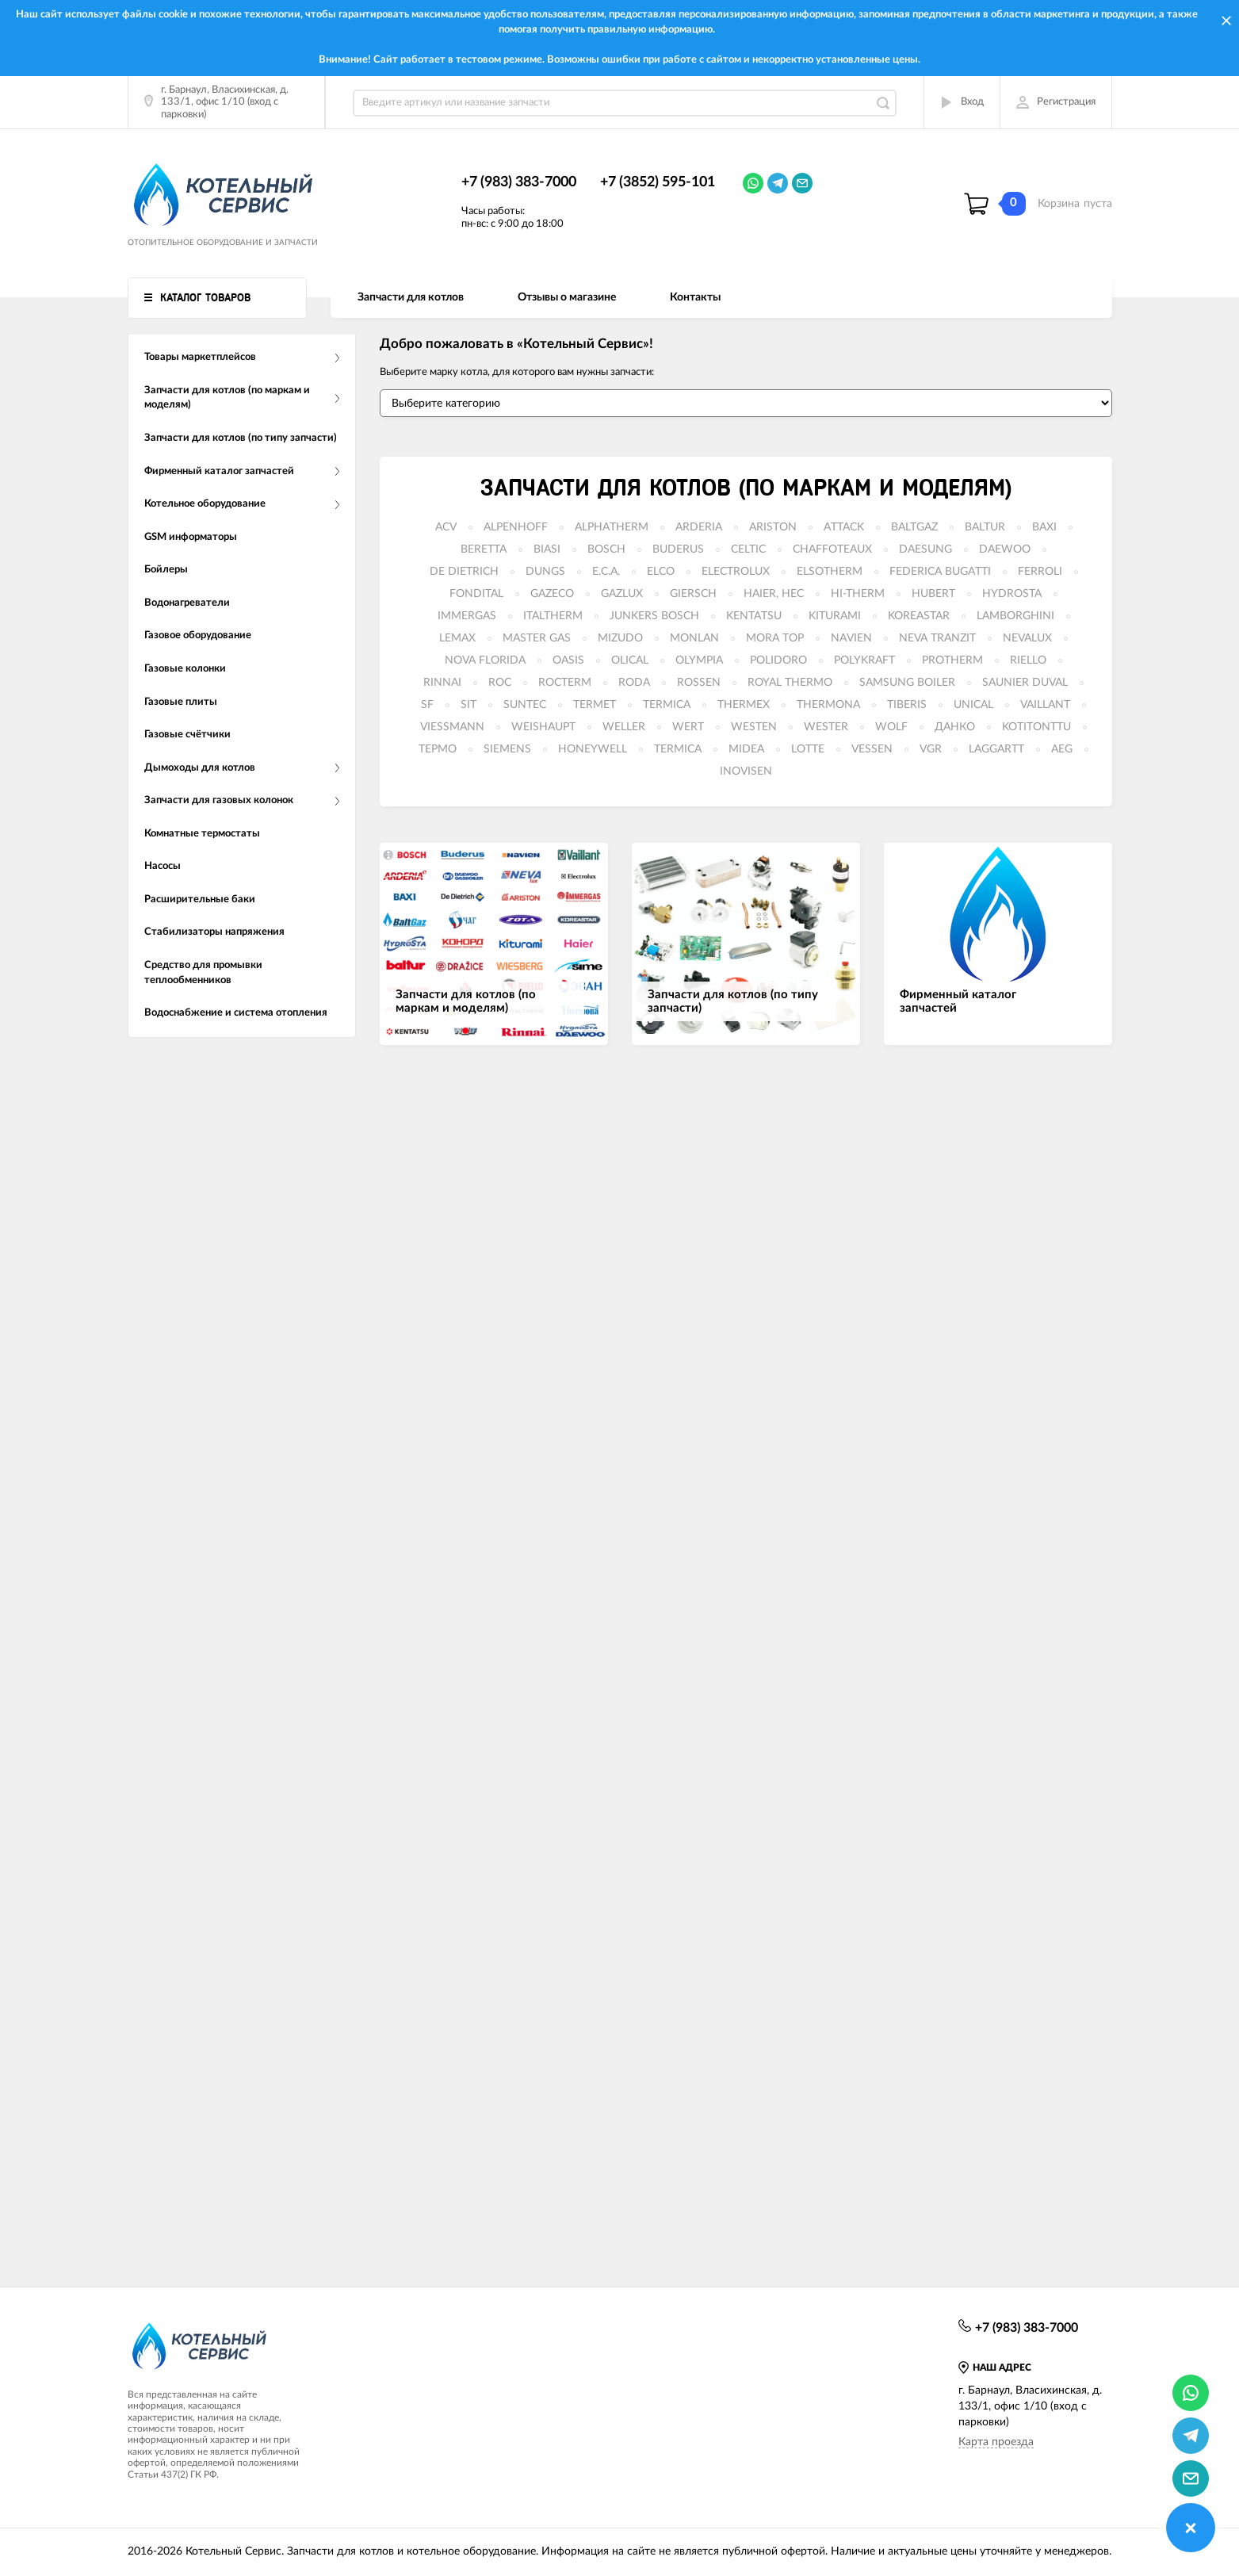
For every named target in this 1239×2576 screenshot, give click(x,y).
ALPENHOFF (516, 527)
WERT (688, 727)
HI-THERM (858, 593)
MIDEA (746, 749)
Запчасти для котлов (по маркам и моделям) (745, 488)
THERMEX (743, 704)
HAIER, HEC (774, 593)
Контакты (695, 297)
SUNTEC (524, 704)
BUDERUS (678, 549)
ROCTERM (564, 682)
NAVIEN (851, 638)
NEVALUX (1027, 638)
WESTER (826, 727)
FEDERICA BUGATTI (940, 571)
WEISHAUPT (543, 727)
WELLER (623, 727)
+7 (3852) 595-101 (657, 182)
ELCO (661, 571)
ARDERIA (698, 527)
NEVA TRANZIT (937, 638)
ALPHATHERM (611, 527)
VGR (931, 749)
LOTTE (807, 749)
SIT (468, 704)
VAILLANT (1045, 704)
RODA (634, 682)
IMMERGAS (467, 616)
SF (427, 704)
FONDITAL (476, 593)
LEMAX (457, 638)
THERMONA (828, 704)
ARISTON (773, 527)
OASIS (568, 660)
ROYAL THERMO (790, 682)
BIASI (546, 549)
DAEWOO (1005, 549)
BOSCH (606, 549)
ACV (446, 527)
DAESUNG (925, 549)
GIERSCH (693, 593)
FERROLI (1040, 571)
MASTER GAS (537, 638)
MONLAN (694, 638)
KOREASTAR (919, 616)
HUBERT (933, 593)
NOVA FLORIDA (485, 660)
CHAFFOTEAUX (832, 549)
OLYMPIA (699, 660)
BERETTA (484, 549)
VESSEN (872, 749)
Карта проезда (996, 2442)
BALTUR (985, 527)
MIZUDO (620, 638)
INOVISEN (746, 771)
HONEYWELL (592, 749)
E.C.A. (606, 571)
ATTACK (844, 527)
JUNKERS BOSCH (654, 616)
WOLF (891, 727)
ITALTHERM (553, 616)
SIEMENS (507, 749)
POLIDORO (778, 660)
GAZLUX (622, 593)
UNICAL (973, 704)
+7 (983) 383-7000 (518, 182)
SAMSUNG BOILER (907, 682)
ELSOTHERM (829, 571)
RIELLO (1028, 660)
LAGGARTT (996, 749)
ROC (499, 682)
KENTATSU (754, 616)
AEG (1062, 749)
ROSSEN (699, 682)
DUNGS (545, 571)
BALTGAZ (914, 527)
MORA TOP (775, 638)
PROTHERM (952, 660)
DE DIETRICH (464, 571)
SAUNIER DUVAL (1025, 682)
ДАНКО (955, 727)
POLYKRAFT (864, 660)
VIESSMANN (452, 727)
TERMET (594, 704)
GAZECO (552, 593)
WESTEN (754, 727)
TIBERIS (907, 704)
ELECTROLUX (736, 571)
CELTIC (748, 549)
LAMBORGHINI (1015, 616)
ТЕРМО (438, 749)
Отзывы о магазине (567, 297)
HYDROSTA (1012, 593)
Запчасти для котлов (411, 297)
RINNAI (442, 682)
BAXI (1044, 527)
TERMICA (666, 704)
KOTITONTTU (1036, 727)
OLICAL (629, 660)
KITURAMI (835, 616)
